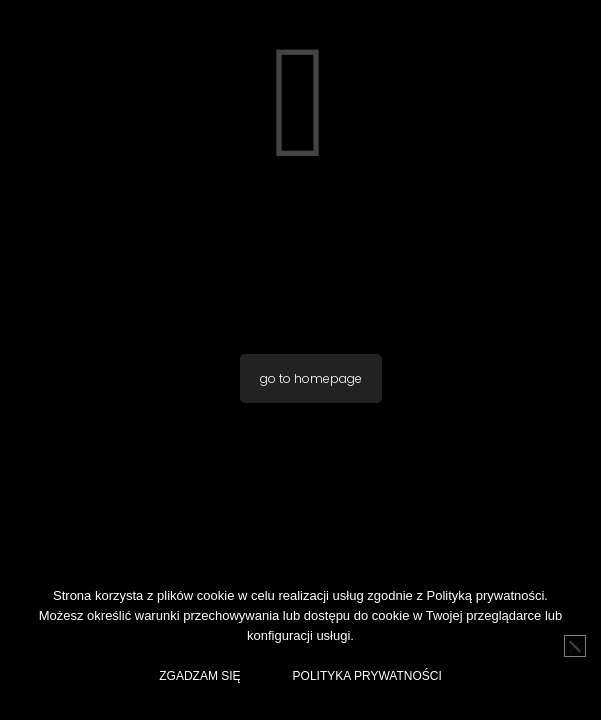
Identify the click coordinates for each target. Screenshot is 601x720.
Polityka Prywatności (367, 676)
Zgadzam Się (199, 676)
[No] (575, 646)
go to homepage (311, 378)
